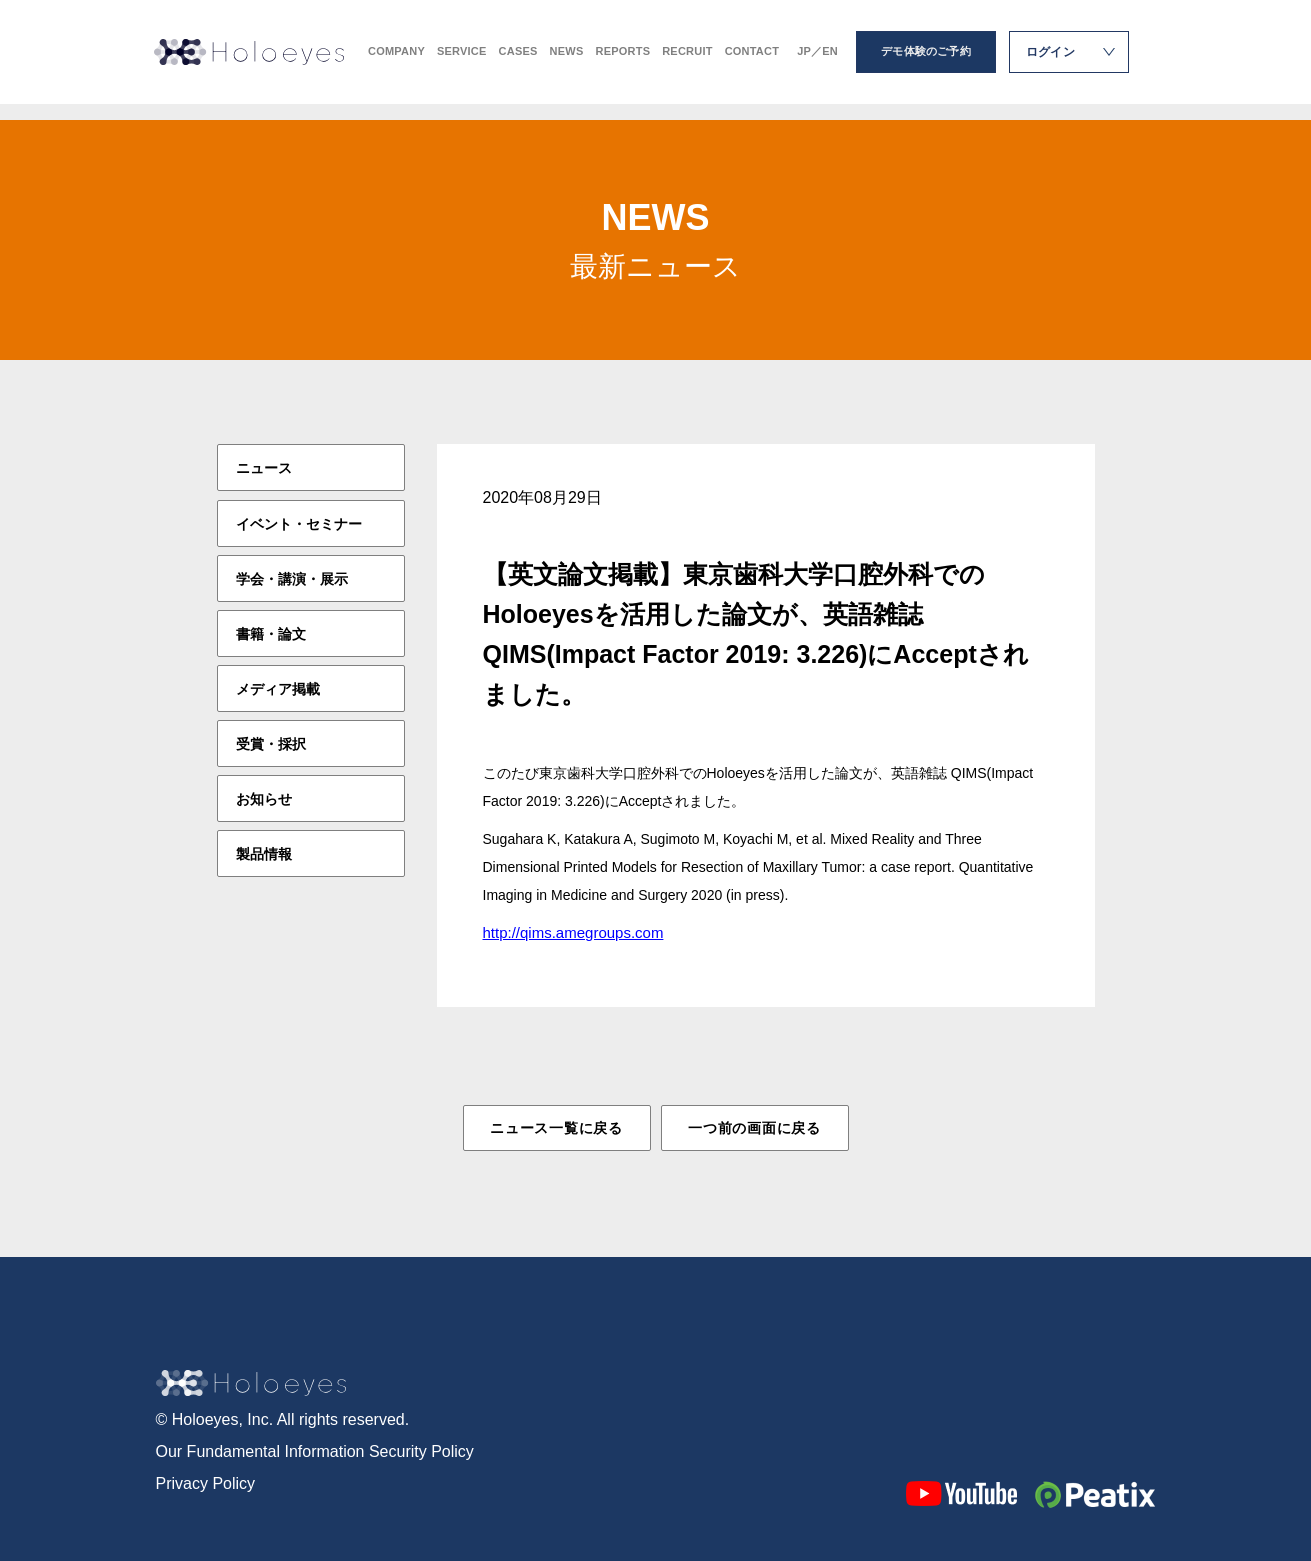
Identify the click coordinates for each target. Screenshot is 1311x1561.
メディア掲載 (278, 688)
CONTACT (752, 60)
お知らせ (264, 798)
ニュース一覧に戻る (556, 1128)
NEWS (567, 60)
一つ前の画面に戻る (754, 1128)
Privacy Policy (206, 1481)
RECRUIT (687, 60)
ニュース (264, 468)
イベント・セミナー (299, 523)
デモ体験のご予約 (926, 60)
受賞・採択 (271, 743)
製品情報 (264, 853)
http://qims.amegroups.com (573, 932)
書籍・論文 (271, 633)
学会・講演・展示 (292, 578)
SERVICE (462, 60)
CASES (518, 60)
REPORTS (622, 60)
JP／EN (817, 60)
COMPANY (396, 60)
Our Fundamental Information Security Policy (315, 1449)
